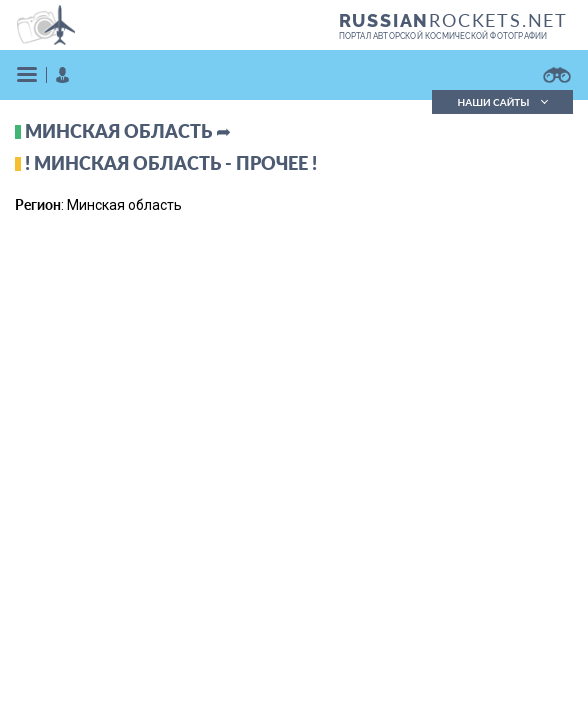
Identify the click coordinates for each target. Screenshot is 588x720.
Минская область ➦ (128, 131)
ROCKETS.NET (453, 20)
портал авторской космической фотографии (443, 36)
